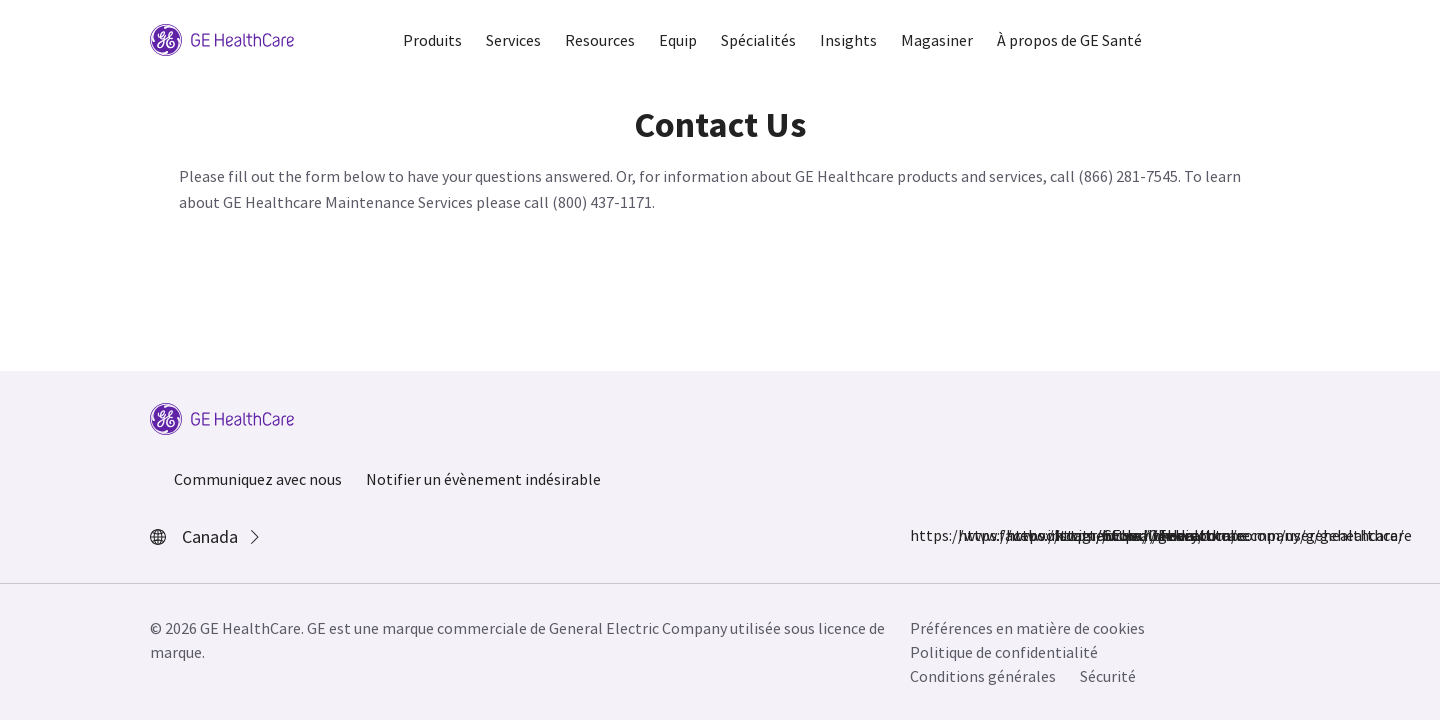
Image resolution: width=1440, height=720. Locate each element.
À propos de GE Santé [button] (1069, 40)
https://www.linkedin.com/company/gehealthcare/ (1066, 535)
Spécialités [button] (758, 40)
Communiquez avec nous (258, 479)
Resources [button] (600, 40)
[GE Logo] (222, 38)
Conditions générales (983, 676)
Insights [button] (848, 40)
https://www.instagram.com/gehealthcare (970, 535)
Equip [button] (678, 40)
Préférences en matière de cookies (1027, 628)
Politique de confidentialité (1004, 652)
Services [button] (513, 40)
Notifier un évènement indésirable (483, 479)
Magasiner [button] (937, 40)
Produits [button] (432, 40)
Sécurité (1108, 676)
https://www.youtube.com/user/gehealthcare (1114, 535)
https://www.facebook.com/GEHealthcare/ (922, 535)
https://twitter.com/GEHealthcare (1018, 535)
